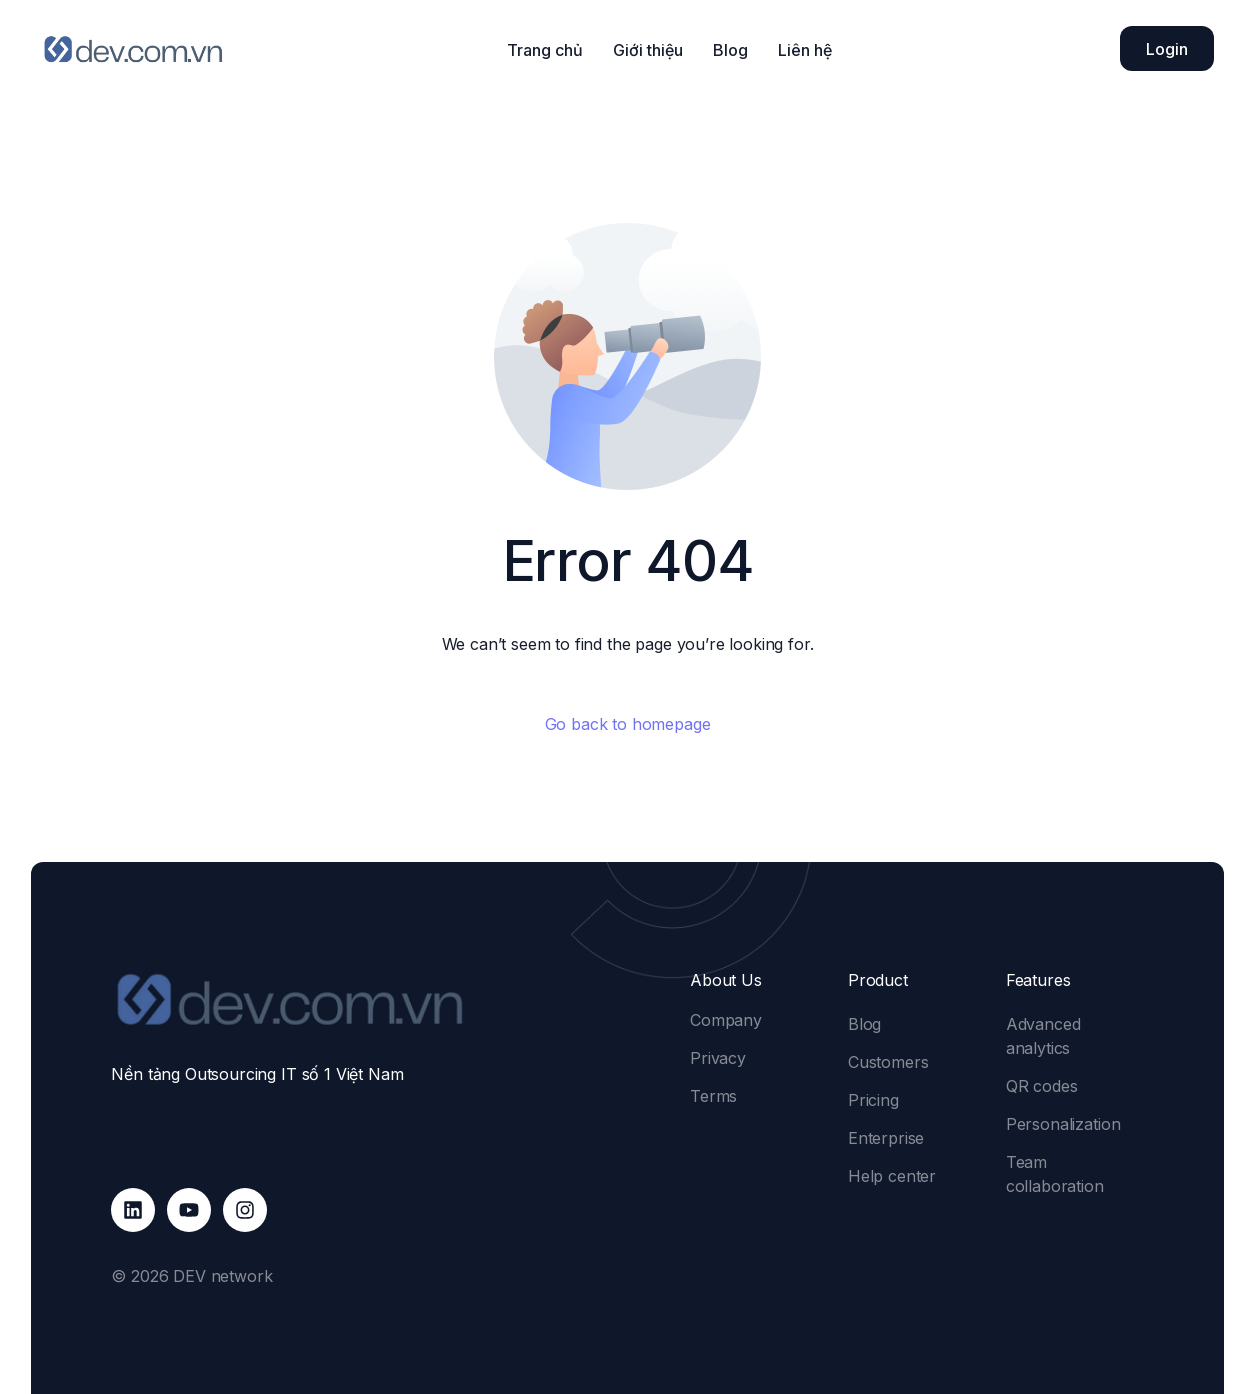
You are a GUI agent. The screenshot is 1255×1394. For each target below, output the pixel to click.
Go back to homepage (628, 724)
